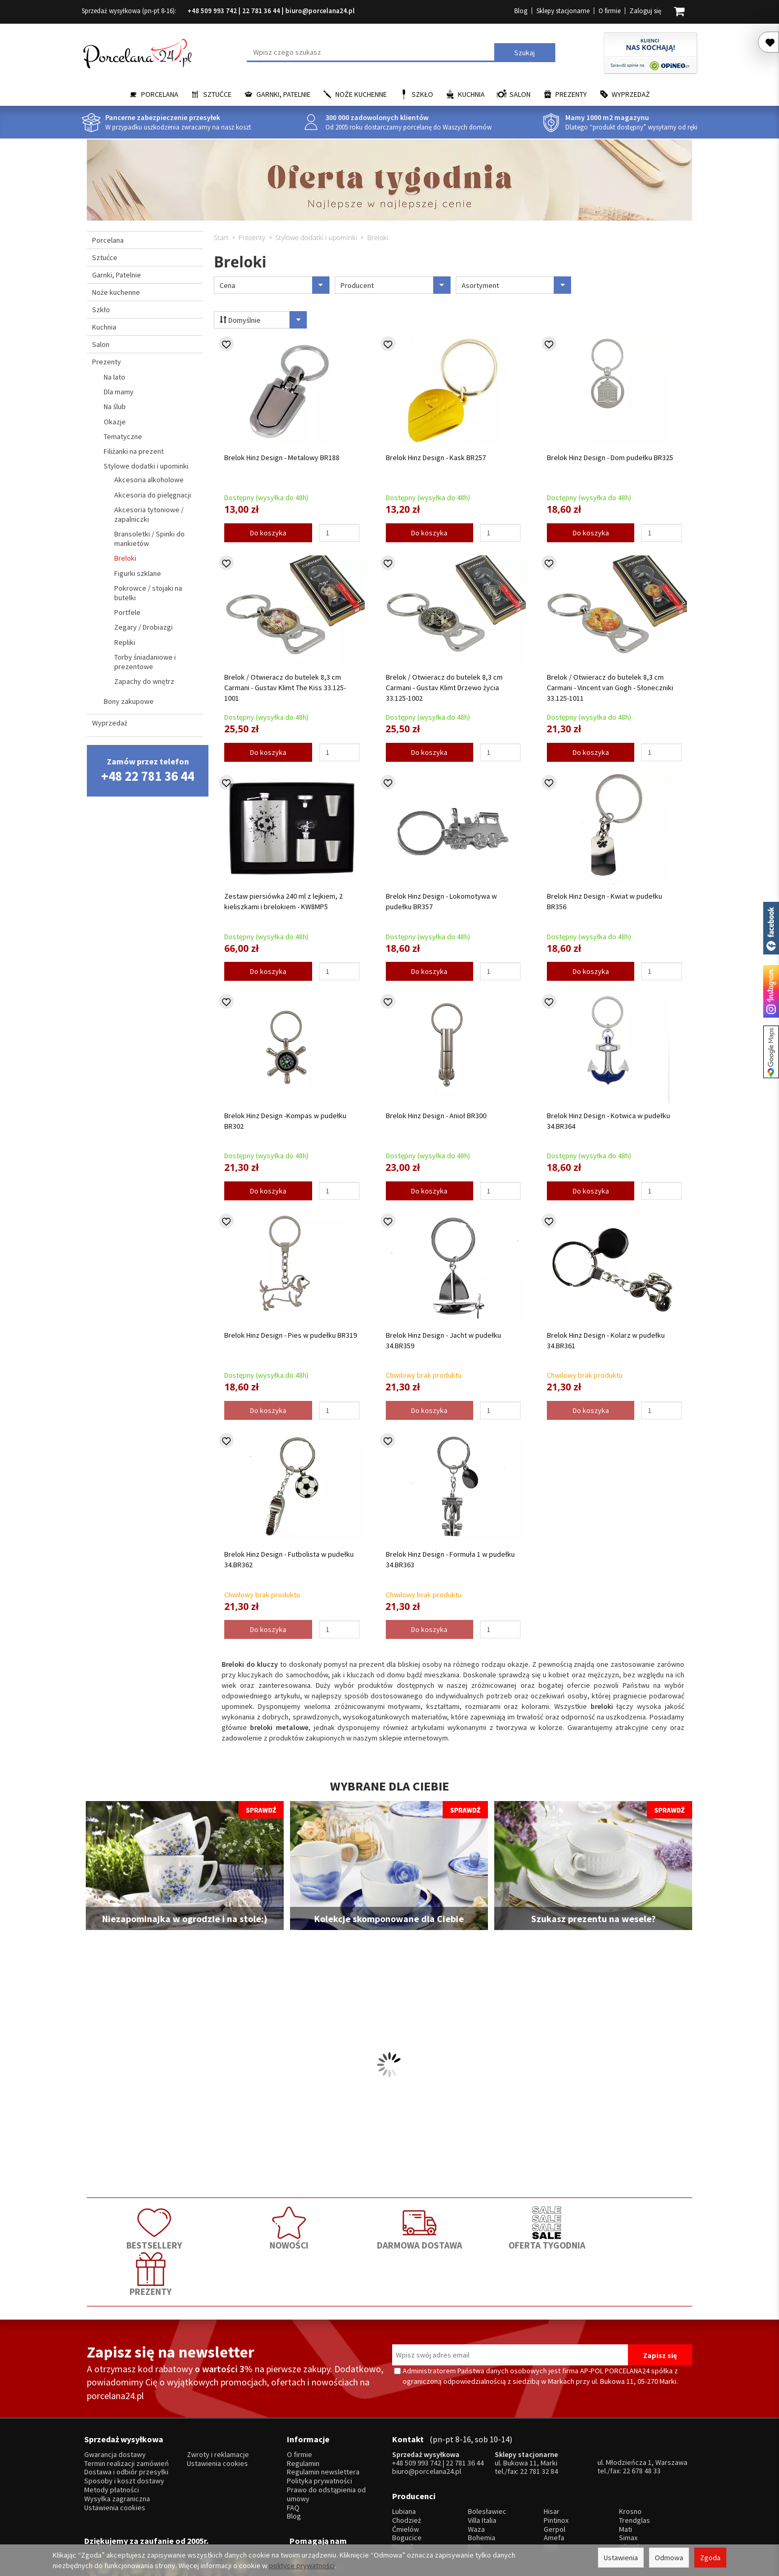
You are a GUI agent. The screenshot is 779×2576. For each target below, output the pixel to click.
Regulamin (303, 2415)
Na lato (114, 377)
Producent (396, 285)
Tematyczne (123, 436)
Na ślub (115, 406)
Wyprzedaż (631, 94)
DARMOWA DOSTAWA (389, 2228)
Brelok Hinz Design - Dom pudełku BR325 (610, 457)
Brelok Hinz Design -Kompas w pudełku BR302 (285, 1121)
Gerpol (554, 2479)
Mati (625, 2479)
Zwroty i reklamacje (218, 2406)
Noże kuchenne (361, 94)
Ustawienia (621, 2557)
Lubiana (404, 2462)
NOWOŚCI (268, 2228)
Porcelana (159, 94)
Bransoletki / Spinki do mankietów (149, 538)
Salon (520, 94)
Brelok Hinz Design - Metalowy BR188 (281, 457)
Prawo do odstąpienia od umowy (326, 2446)
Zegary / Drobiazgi (143, 627)
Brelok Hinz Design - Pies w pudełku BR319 (290, 1335)
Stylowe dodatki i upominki (146, 466)
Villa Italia (482, 2470)
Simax (628, 2488)
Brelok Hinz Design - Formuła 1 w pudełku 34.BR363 (450, 1559)
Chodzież (406, 2470)
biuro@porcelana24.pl (320, 10)
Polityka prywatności (319, 2433)
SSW (551, 2497)
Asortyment (517, 285)
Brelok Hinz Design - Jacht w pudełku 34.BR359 (443, 1340)
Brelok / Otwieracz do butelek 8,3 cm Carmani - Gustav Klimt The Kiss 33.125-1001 (285, 687)
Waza (476, 2479)
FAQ (293, 2459)
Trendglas (634, 2470)
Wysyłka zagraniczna (117, 2450)
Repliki (124, 642)
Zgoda (710, 2557)
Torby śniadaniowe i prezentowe (145, 661)
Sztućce (217, 94)
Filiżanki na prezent (134, 451)
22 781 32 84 (539, 2423)
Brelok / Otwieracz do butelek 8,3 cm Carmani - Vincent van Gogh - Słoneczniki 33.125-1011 (610, 687)
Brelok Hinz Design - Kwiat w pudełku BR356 (604, 901)
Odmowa (669, 2557)
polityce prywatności (302, 2565)
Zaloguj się (645, 10)
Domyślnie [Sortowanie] (262, 320)
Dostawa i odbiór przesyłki (126, 2424)
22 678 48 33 (642, 2422)
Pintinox (556, 2470)
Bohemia (481, 2488)
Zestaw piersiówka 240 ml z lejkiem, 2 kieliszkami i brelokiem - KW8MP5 (283, 901)
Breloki (125, 558)
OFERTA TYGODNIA (510, 2228)
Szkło (422, 94)
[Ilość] (339, 533)
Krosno (630, 2462)
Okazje (115, 421)
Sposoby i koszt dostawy (124, 2433)
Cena (274, 285)
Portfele (127, 612)
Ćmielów (405, 2479)
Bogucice (407, 2488)
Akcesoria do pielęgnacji (152, 495)
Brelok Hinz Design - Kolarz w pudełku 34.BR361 (606, 1340)
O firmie (609, 10)
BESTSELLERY (147, 2228)
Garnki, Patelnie (283, 94)
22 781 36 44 (261, 10)
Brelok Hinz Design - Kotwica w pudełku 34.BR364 (608, 1121)
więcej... (631, 2497)
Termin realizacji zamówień (126, 2415)
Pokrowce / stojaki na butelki (148, 592)
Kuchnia (471, 94)
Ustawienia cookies (114, 2459)
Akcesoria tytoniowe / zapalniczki (149, 514)
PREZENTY (632, 2228)
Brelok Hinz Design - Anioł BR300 (436, 1115)
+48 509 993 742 (212, 10)
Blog (520, 10)
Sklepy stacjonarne (563, 10)
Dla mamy (119, 391)
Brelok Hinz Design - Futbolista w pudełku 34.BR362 (289, 1559)
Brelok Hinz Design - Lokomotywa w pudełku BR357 (441, 901)
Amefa (554, 2488)
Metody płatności (111, 2441)
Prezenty (571, 94)
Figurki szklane (137, 573)
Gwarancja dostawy (115, 2406)
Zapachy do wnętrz (144, 681)
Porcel (402, 2497)
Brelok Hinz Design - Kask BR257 (436, 457)
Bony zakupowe (129, 701)
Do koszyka (268, 533)
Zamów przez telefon (147, 770)
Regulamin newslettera (323, 2424)
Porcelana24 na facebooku (771, 928)
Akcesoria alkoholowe (149, 479)
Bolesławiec (487, 2462)
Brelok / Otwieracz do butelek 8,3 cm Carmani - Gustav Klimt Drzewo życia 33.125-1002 (444, 687)
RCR (474, 2497)
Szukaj (524, 52)
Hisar (552, 2462)
